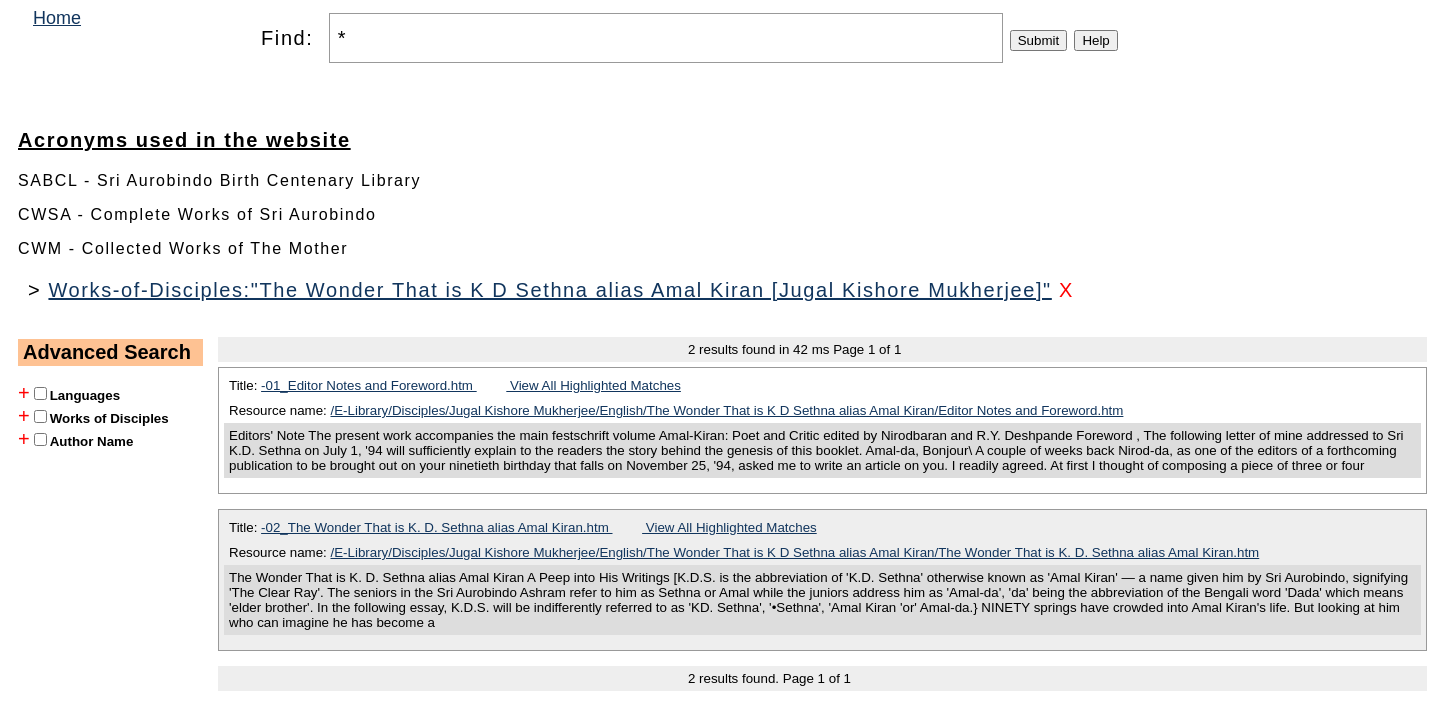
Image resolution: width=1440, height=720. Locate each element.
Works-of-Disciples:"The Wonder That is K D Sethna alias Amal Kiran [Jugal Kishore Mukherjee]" (549, 290)
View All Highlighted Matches (593, 385)
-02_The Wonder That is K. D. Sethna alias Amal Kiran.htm (436, 527)
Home (57, 18)
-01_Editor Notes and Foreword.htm (369, 385)
